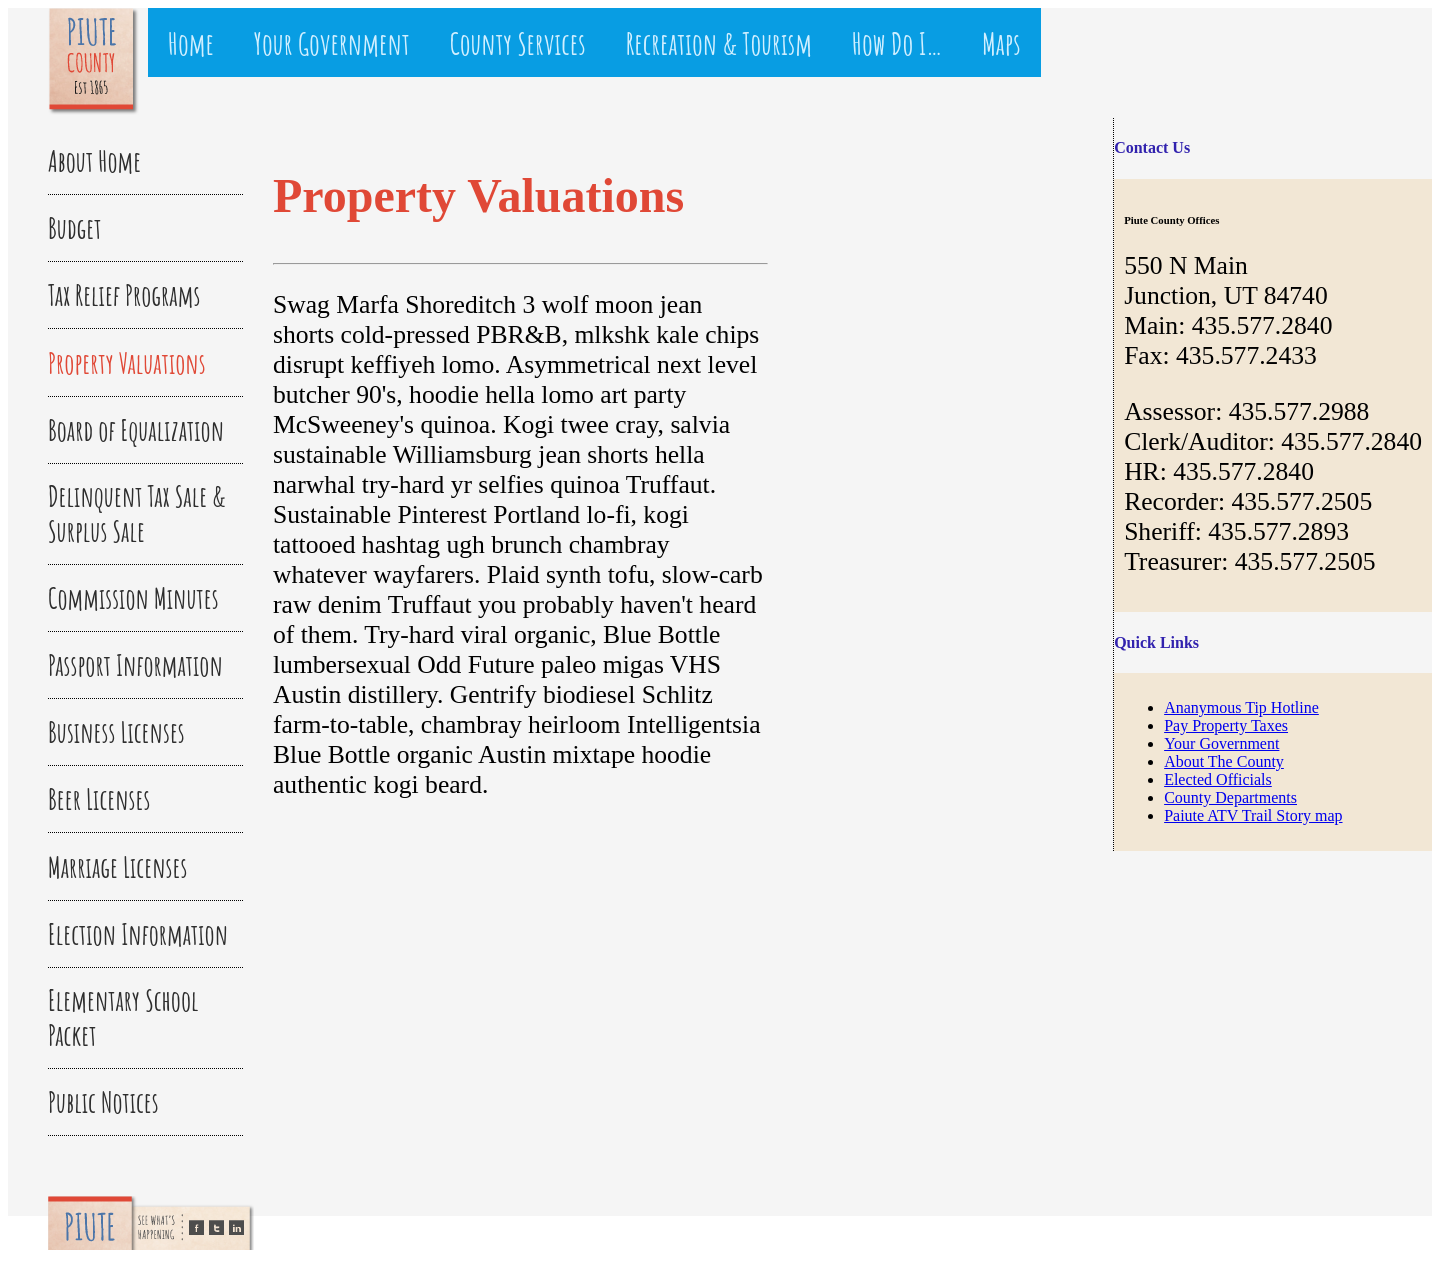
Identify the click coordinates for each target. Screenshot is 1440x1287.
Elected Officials (1218, 779)
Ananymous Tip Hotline (1241, 707)
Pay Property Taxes (1226, 725)
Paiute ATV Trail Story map (1253, 815)
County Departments (1230, 797)
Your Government (1221, 743)
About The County (1224, 761)
